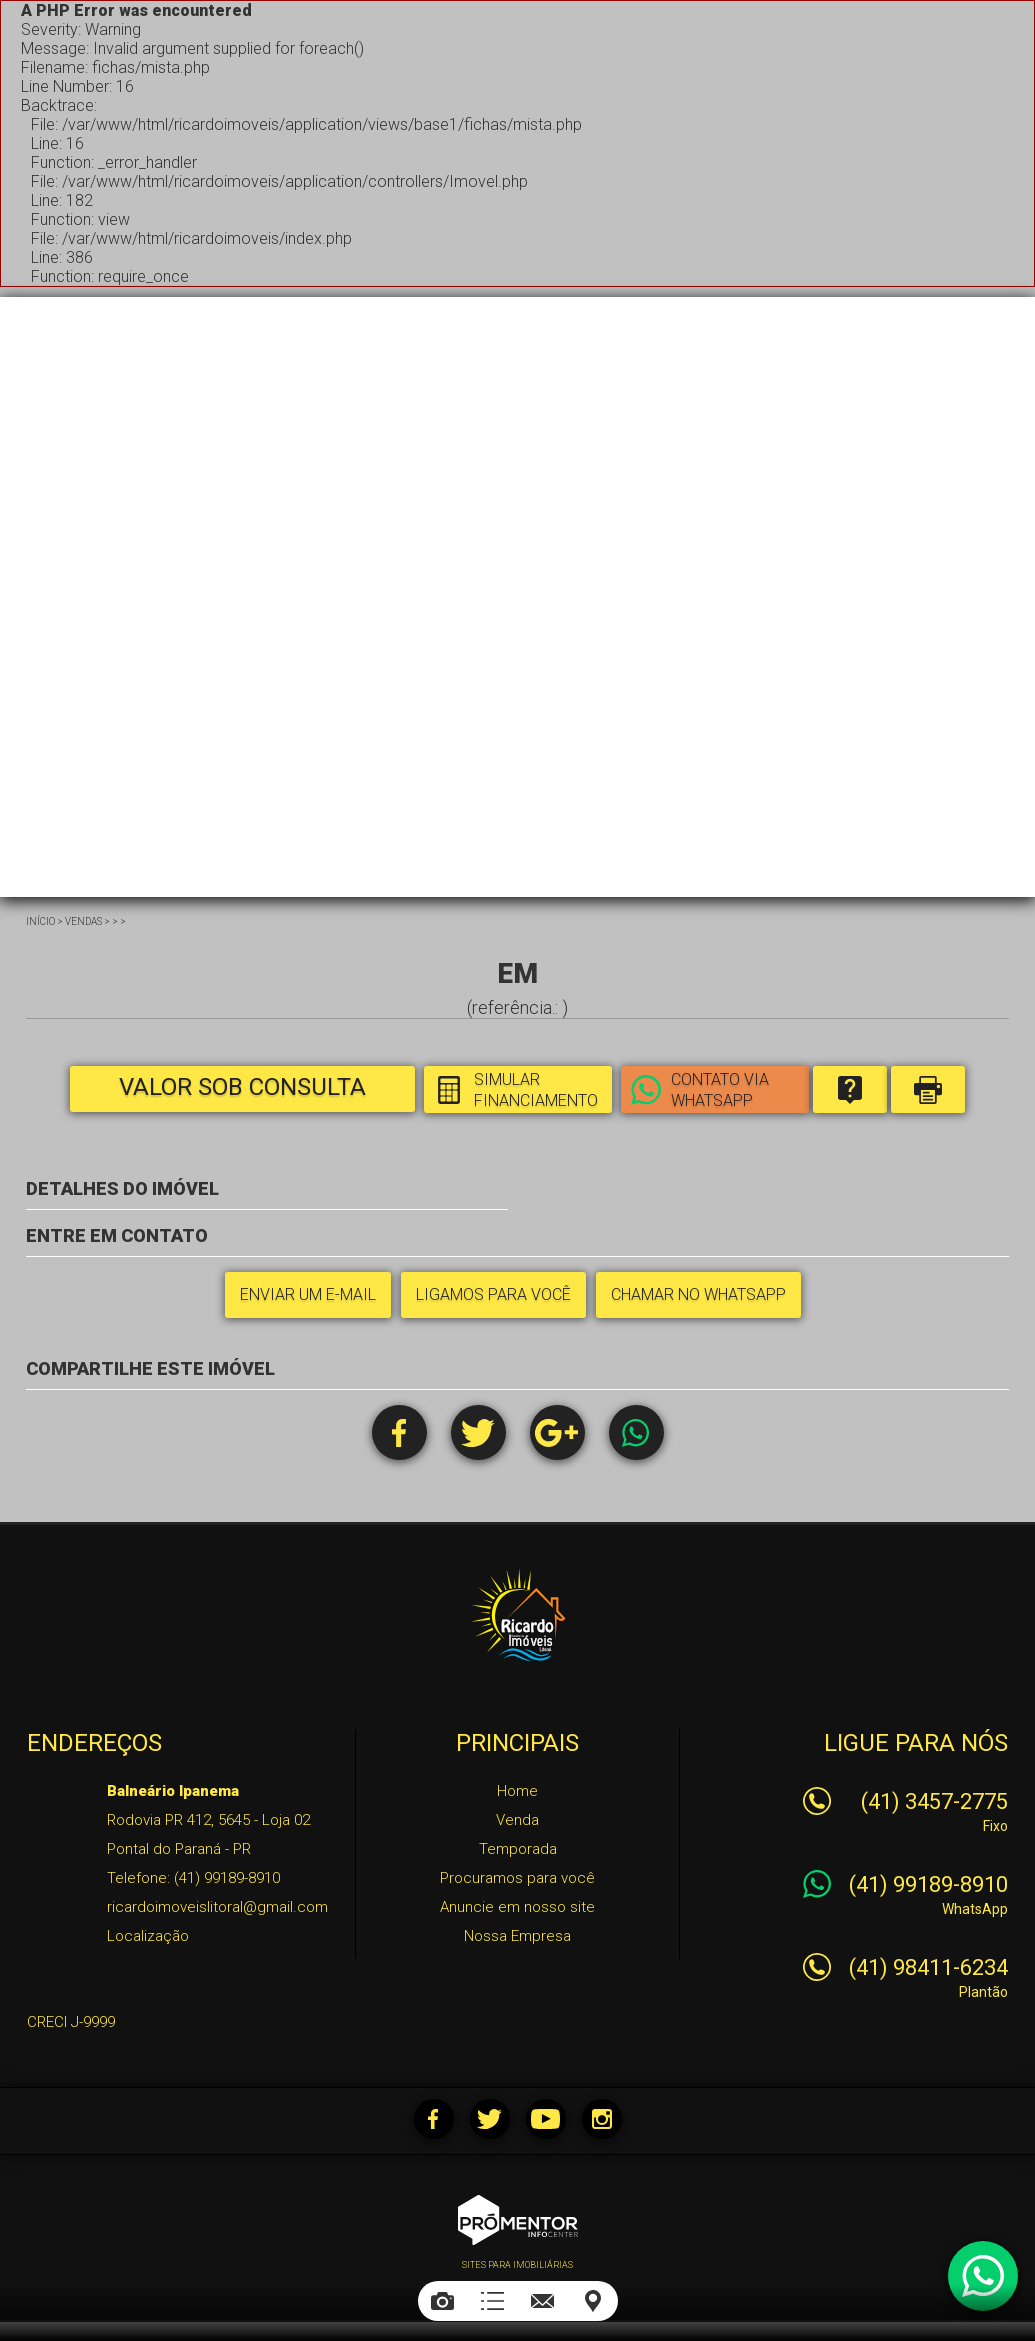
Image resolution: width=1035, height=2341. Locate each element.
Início (40, 921)
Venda (517, 1820)
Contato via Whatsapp (720, 1090)
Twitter (478, 1432)
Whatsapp (636, 1432)
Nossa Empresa (517, 1936)
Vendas (83, 921)
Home (517, 1791)
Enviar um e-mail (308, 1294)
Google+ (557, 1432)
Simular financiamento (536, 1090)
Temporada (518, 1849)
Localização (148, 1936)
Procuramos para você (517, 1878)
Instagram (602, 2119)
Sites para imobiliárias (517, 2265)
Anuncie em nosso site (517, 1907)
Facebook (399, 1432)
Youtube (546, 2119)
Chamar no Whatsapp (698, 1294)
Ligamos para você (493, 1294)
